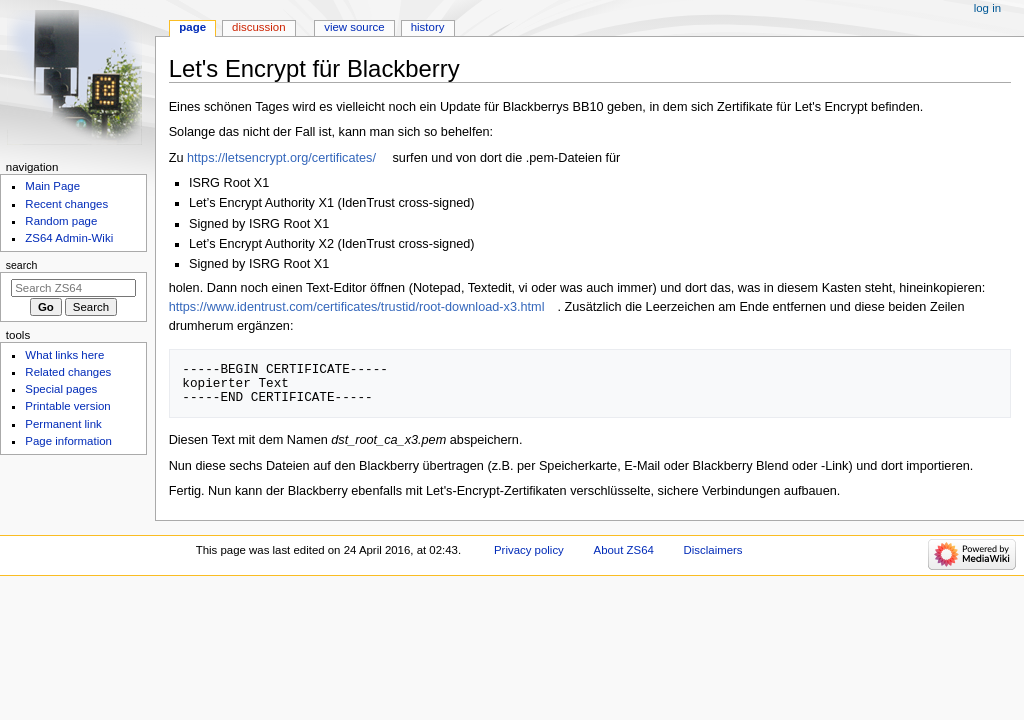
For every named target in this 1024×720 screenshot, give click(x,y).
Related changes (68, 372)
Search (22, 265)
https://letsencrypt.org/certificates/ (281, 158)
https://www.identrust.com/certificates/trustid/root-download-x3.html (357, 307)
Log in (987, 8)
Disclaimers (713, 550)
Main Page (52, 186)
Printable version (67, 406)
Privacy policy (529, 550)
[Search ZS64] (73, 288)
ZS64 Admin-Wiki (69, 238)
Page (192, 27)
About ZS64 (624, 550)
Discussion (258, 27)
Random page (61, 221)
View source (354, 27)
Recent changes (66, 204)
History (428, 27)
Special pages (61, 389)
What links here (64, 355)
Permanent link (63, 424)
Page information (68, 441)
